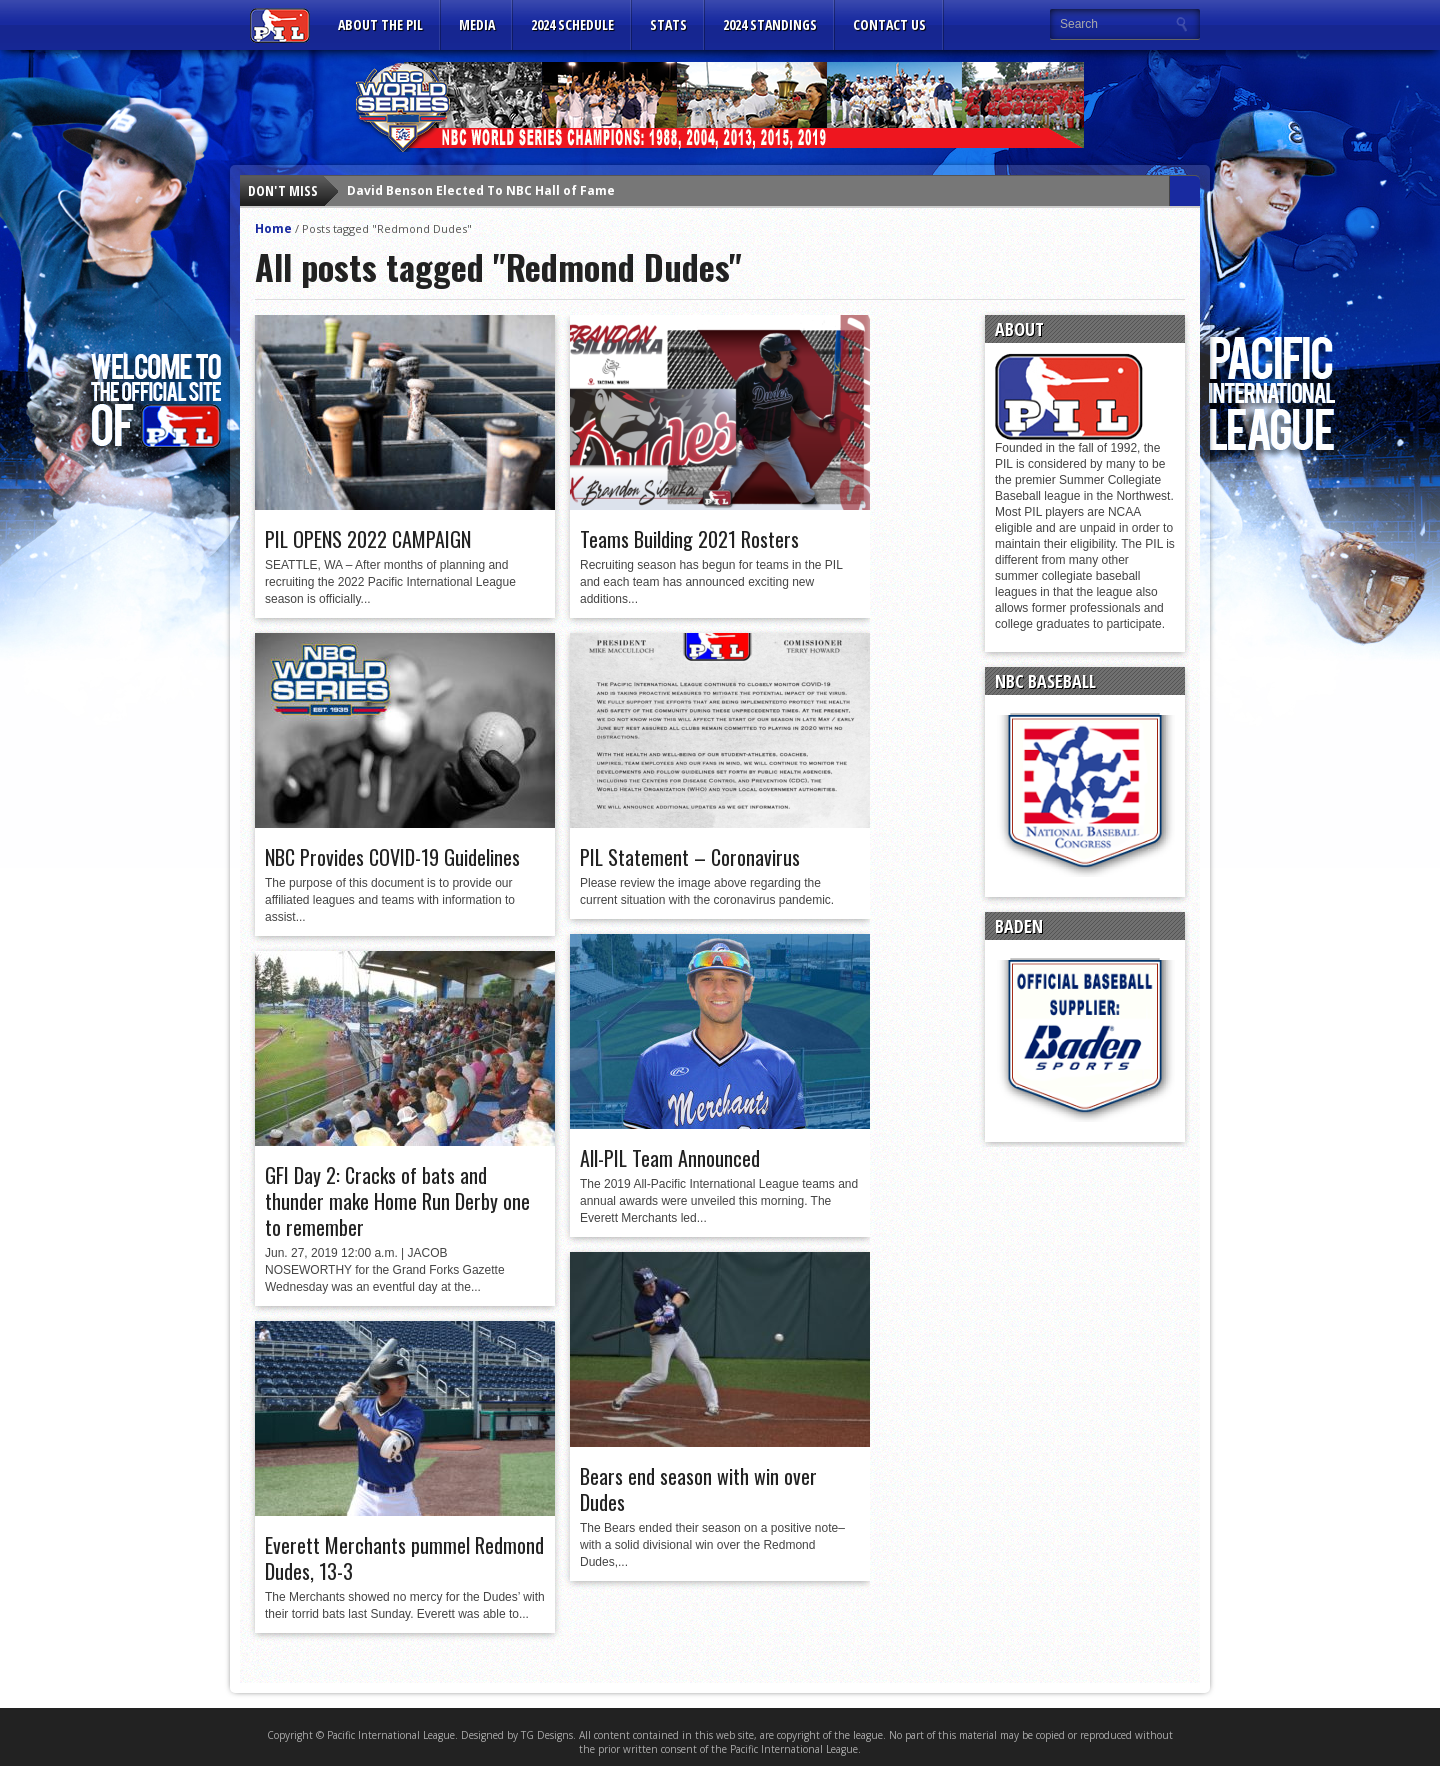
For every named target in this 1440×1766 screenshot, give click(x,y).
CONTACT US (889, 24)
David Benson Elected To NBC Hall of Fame (481, 190)
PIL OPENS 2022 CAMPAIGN (368, 539)
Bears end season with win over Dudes (698, 1489)
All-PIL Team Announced (670, 1158)
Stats (668, 24)
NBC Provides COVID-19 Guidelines (392, 857)
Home (273, 228)
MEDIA (477, 24)
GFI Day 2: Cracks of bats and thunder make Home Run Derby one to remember (397, 1201)
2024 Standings (770, 24)
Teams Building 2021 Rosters (689, 539)
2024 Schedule (572, 24)
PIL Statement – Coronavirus (690, 857)
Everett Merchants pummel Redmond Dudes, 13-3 (404, 1558)
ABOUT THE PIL (380, 24)
